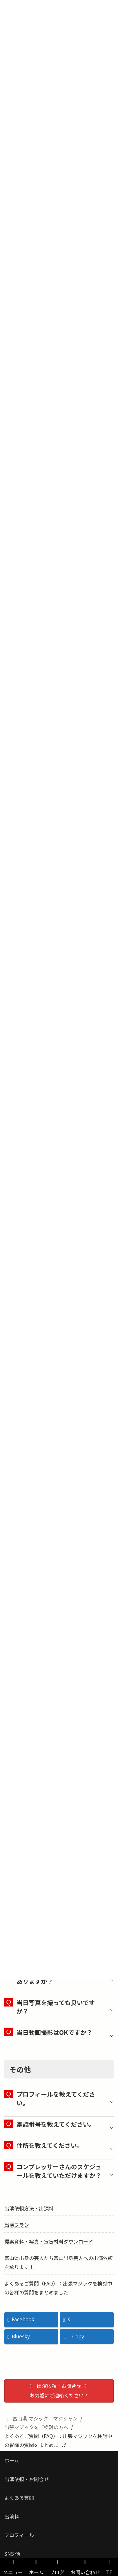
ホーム (11, 2460)
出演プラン (16, 2224)
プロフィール (19, 2535)
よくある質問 (19, 2497)
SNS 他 (12, 2553)
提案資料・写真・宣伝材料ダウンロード (48, 2241)
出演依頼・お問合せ (26, 2479)
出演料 (11, 2516)
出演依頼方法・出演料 (29, 2208)
